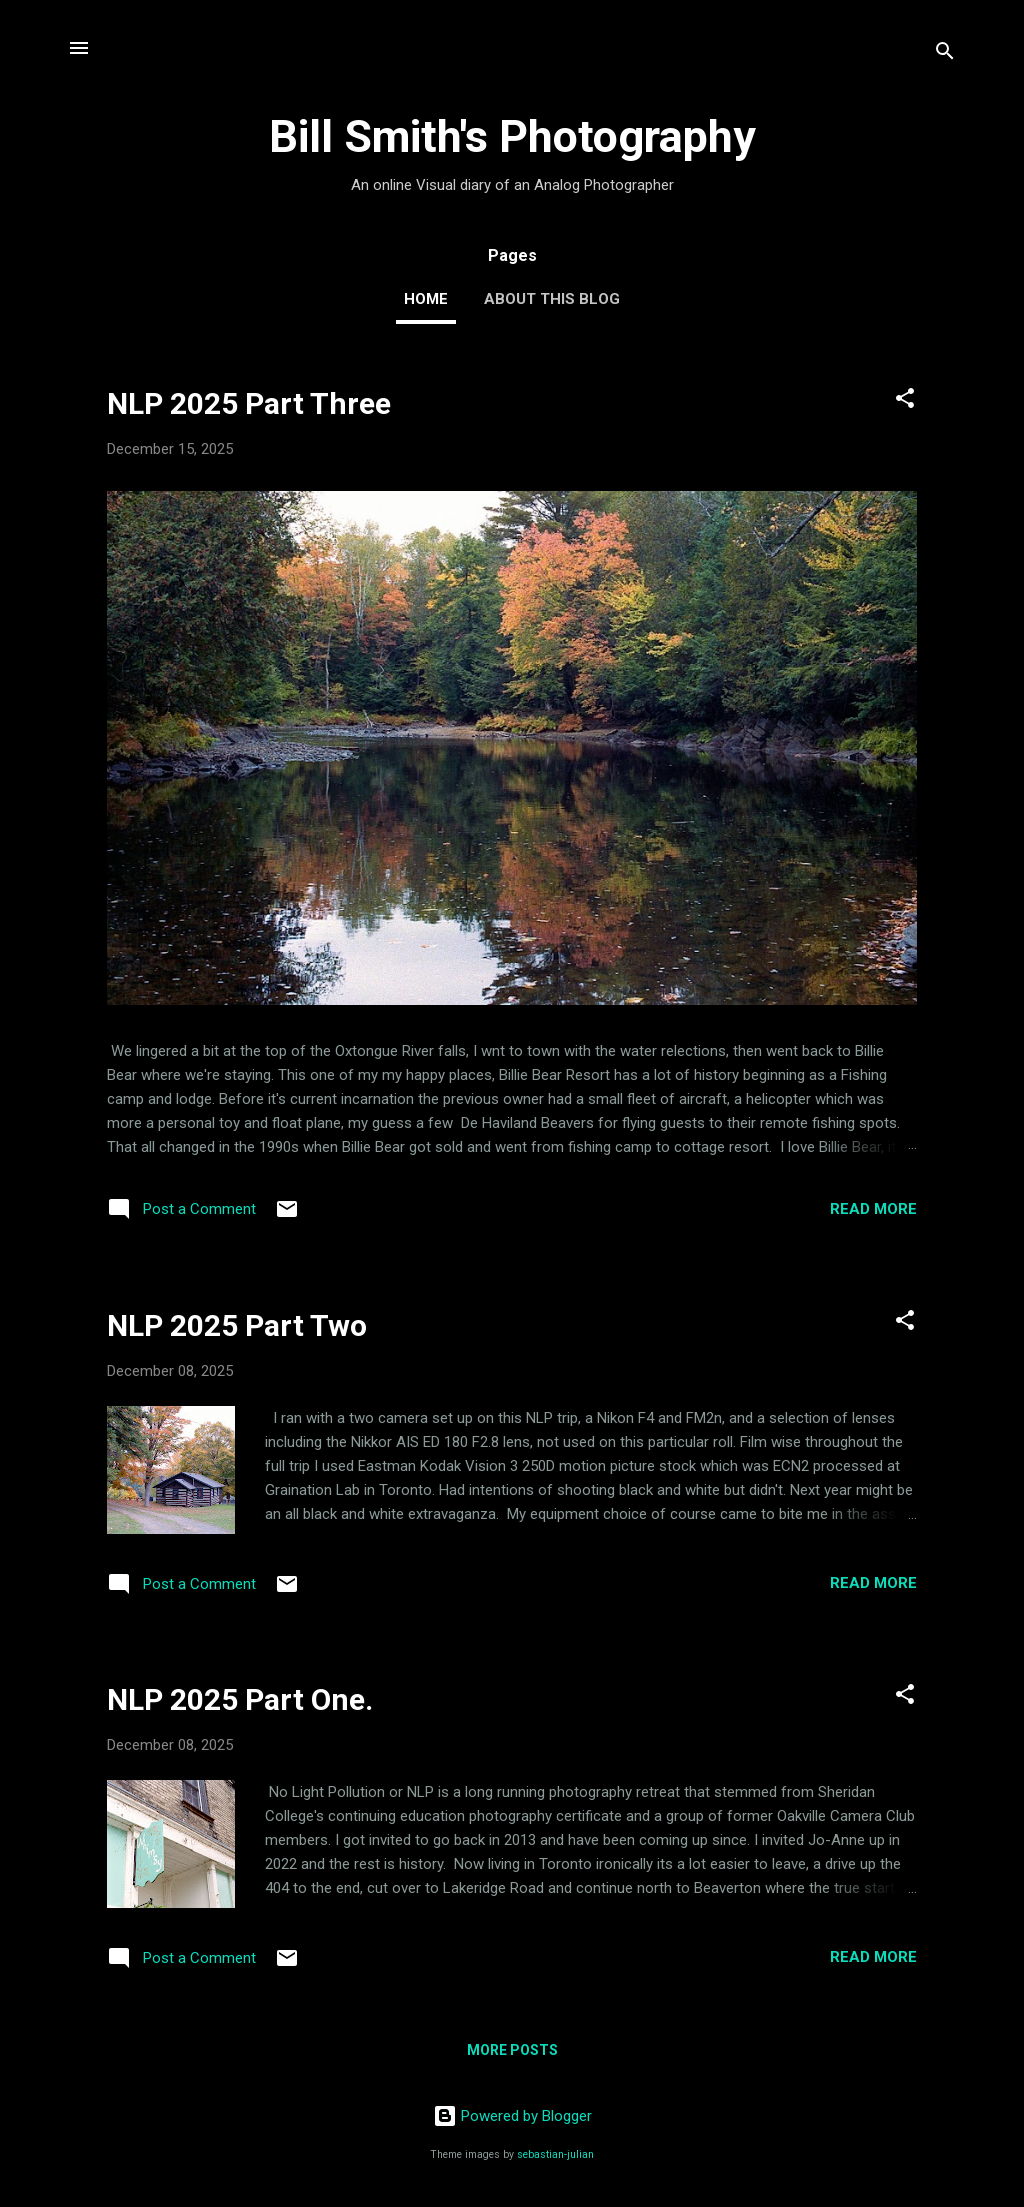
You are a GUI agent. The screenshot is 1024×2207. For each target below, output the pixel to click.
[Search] (945, 54)
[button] (905, 401)
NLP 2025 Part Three (249, 403)
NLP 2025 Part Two (237, 1325)
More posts (512, 2050)
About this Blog (552, 299)
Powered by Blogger (512, 2116)
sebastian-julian (555, 2154)
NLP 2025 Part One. (240, 1699)
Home (426, 299)
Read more (873, 1209)
